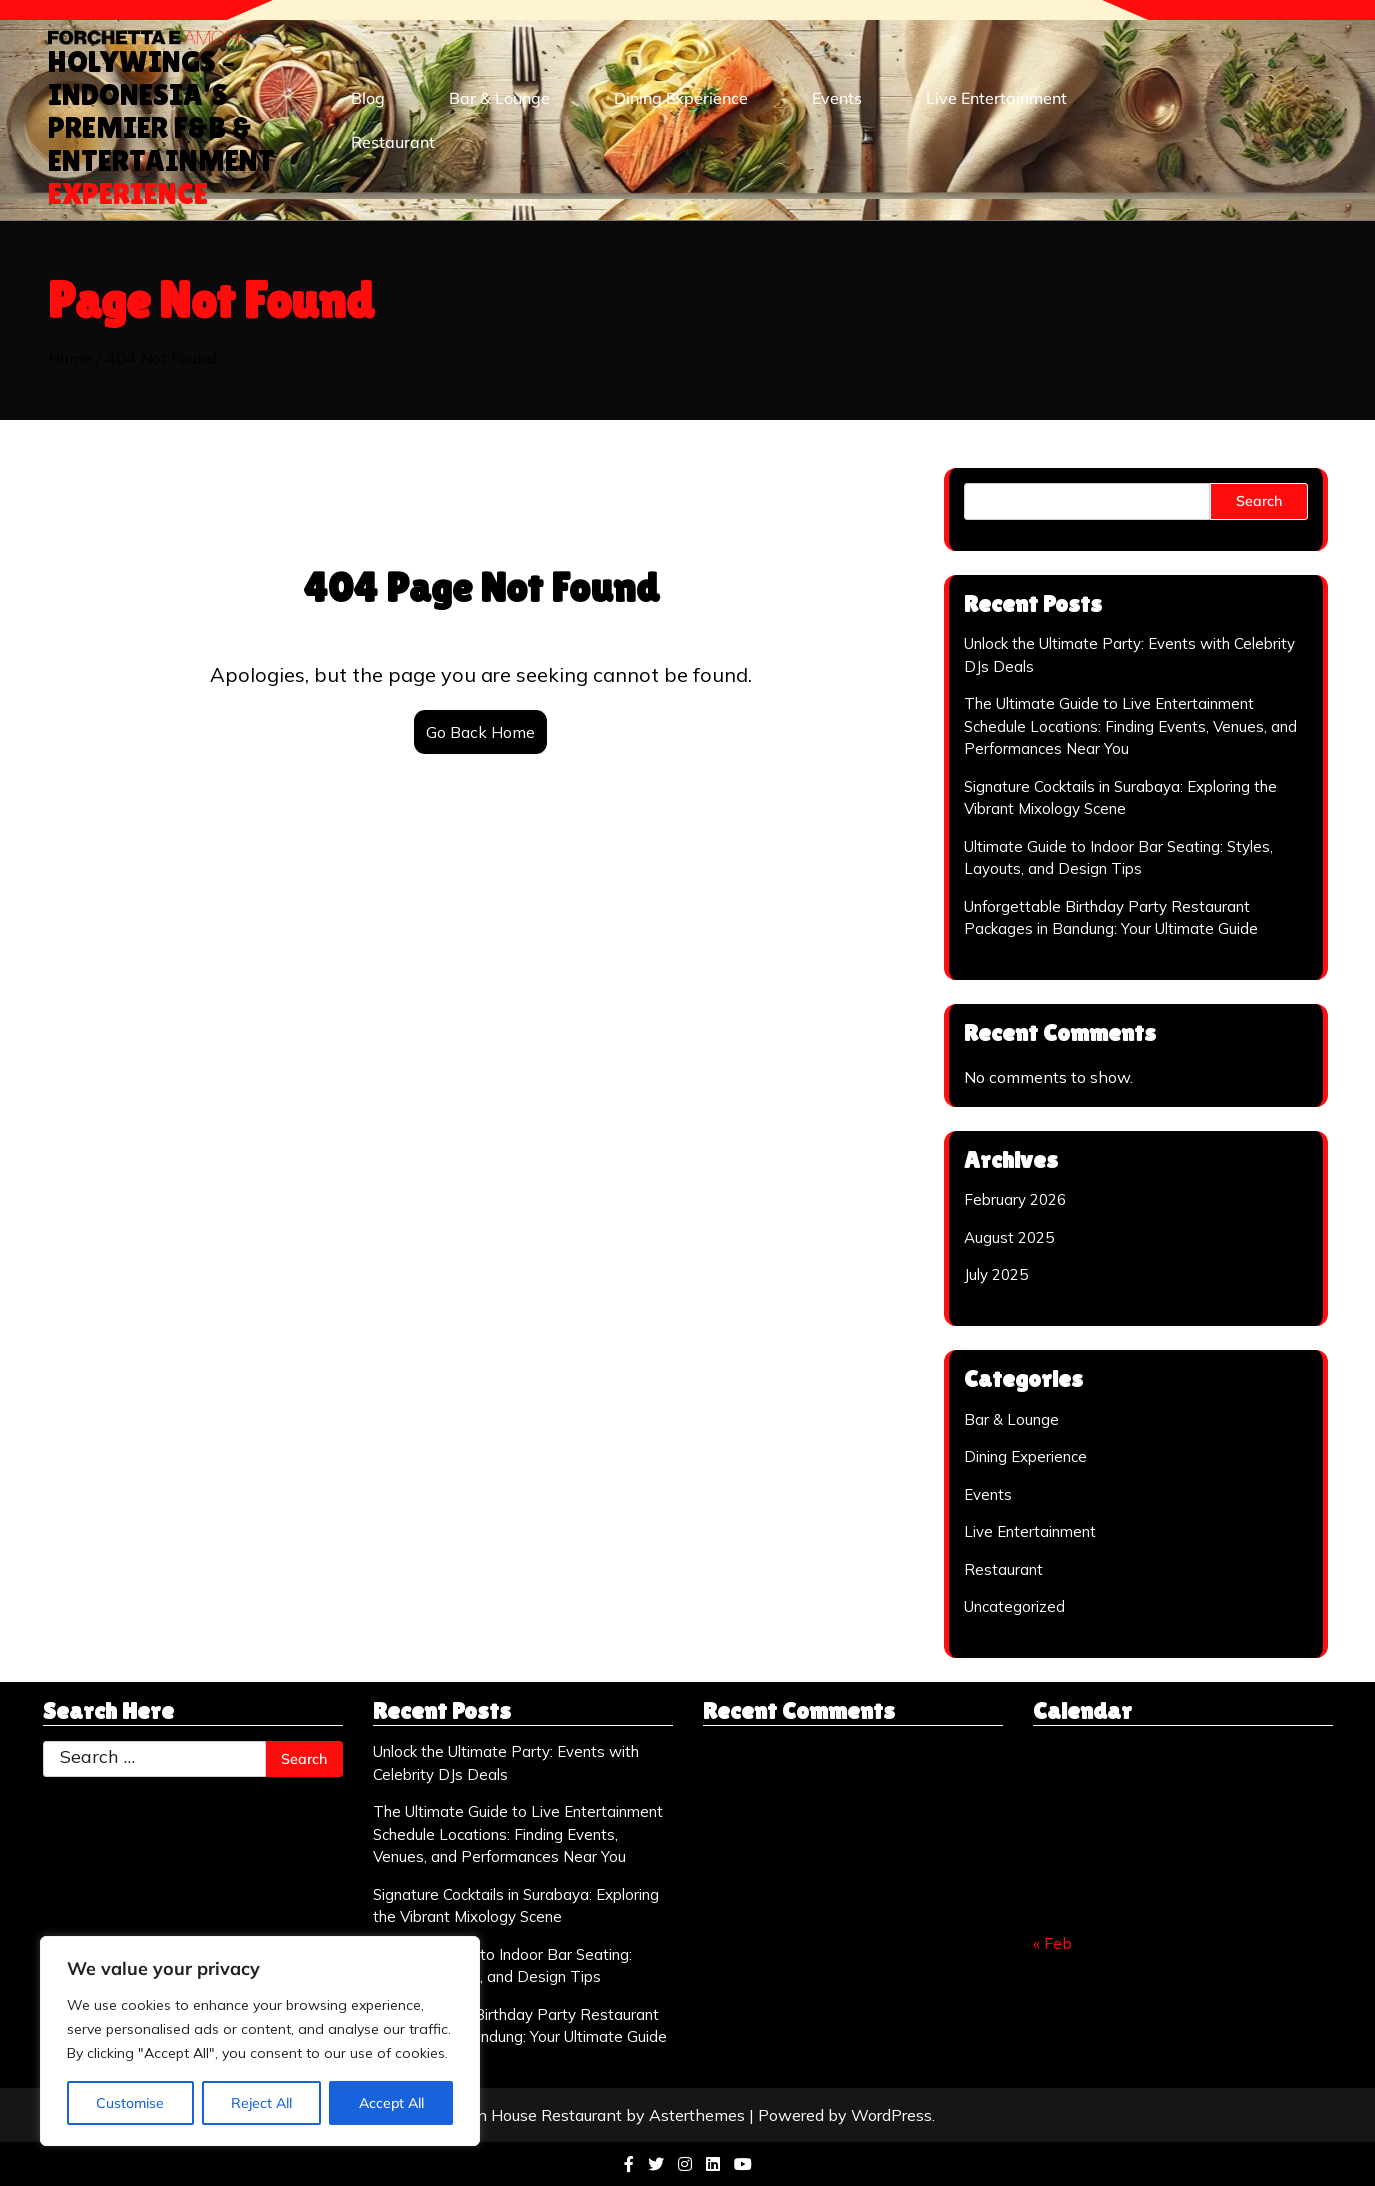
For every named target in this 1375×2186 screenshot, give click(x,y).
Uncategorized (1014, 1606)
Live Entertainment (996, 98)
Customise (130, 2103)
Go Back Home (480, 732)
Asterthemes (697, 2115)
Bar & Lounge (499, 98)
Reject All (261, 2103)
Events (837, 98)
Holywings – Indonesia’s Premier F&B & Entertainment (161, 127)
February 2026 (1015, 1199)
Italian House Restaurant (531, 2115)
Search (1259, 501)
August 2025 (1009, 1237)
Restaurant (393, 142)
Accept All (391, 2103)
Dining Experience (681, 98)
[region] (260, 2041)
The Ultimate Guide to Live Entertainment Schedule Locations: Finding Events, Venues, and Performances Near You (1130, 726)
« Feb (1052, 1943)
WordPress (891, 2115)
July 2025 (996, 1274)
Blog (368, 98)
